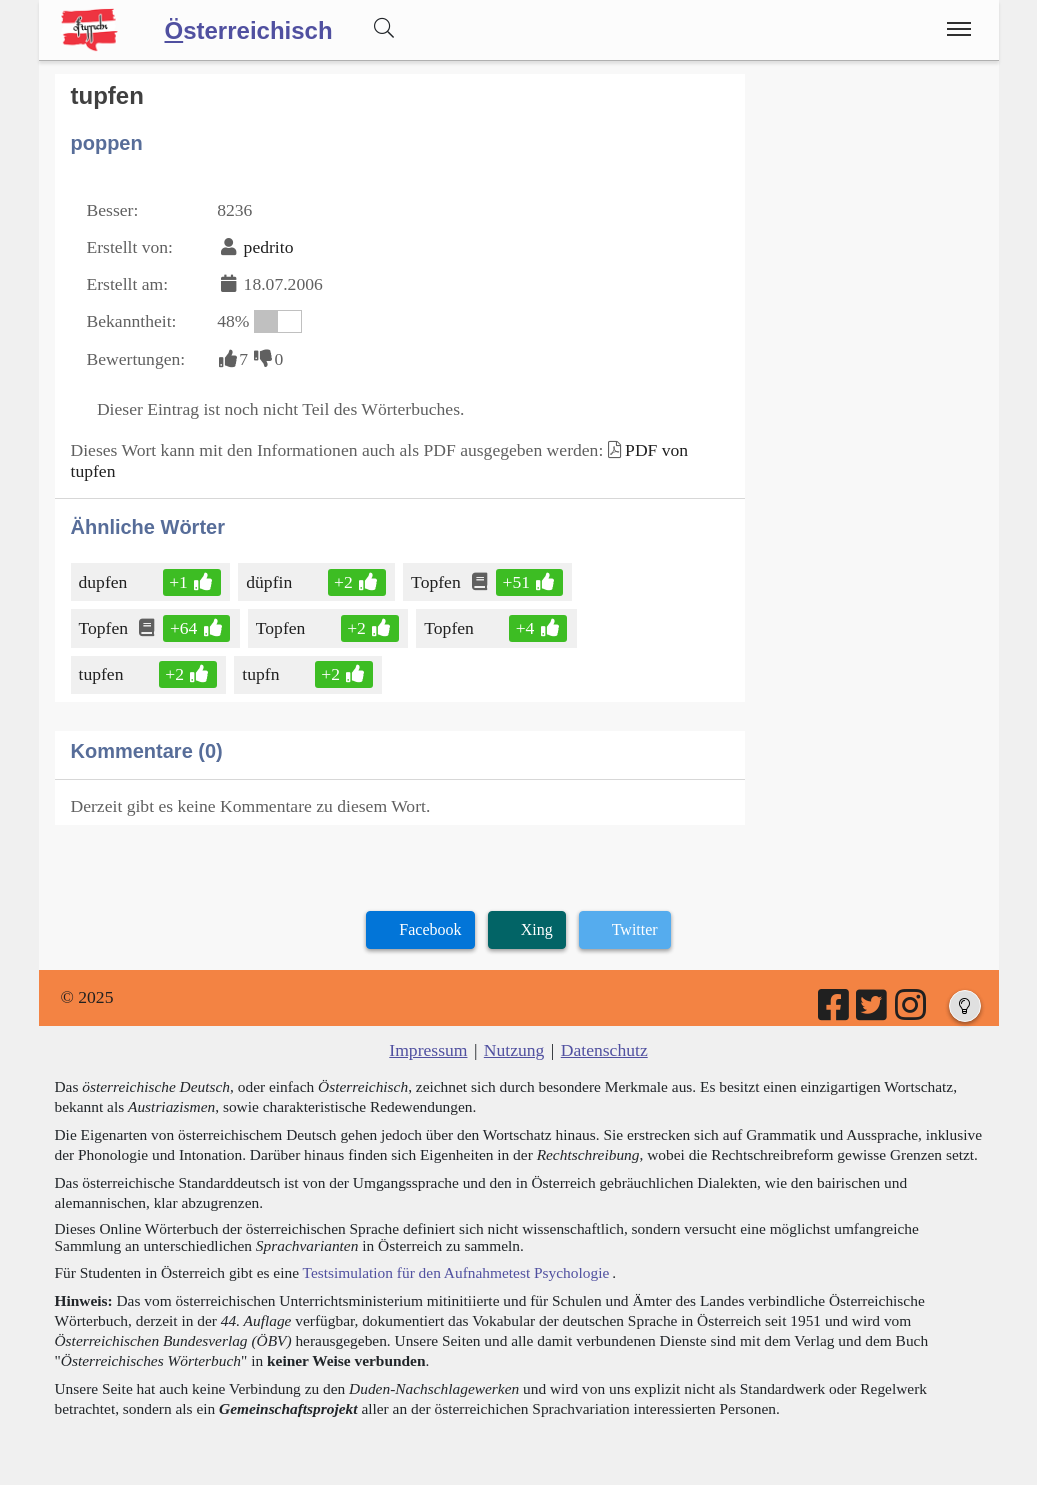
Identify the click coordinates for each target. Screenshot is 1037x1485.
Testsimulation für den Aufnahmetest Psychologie (456, 1272)
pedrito (269, 247)
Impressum (428, 1050)
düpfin (270, 582)
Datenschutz (604, 1050)
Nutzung (514, 1050)
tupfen (103, 674)
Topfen (437, 582)
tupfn (262, 674)
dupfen (105, 582)
